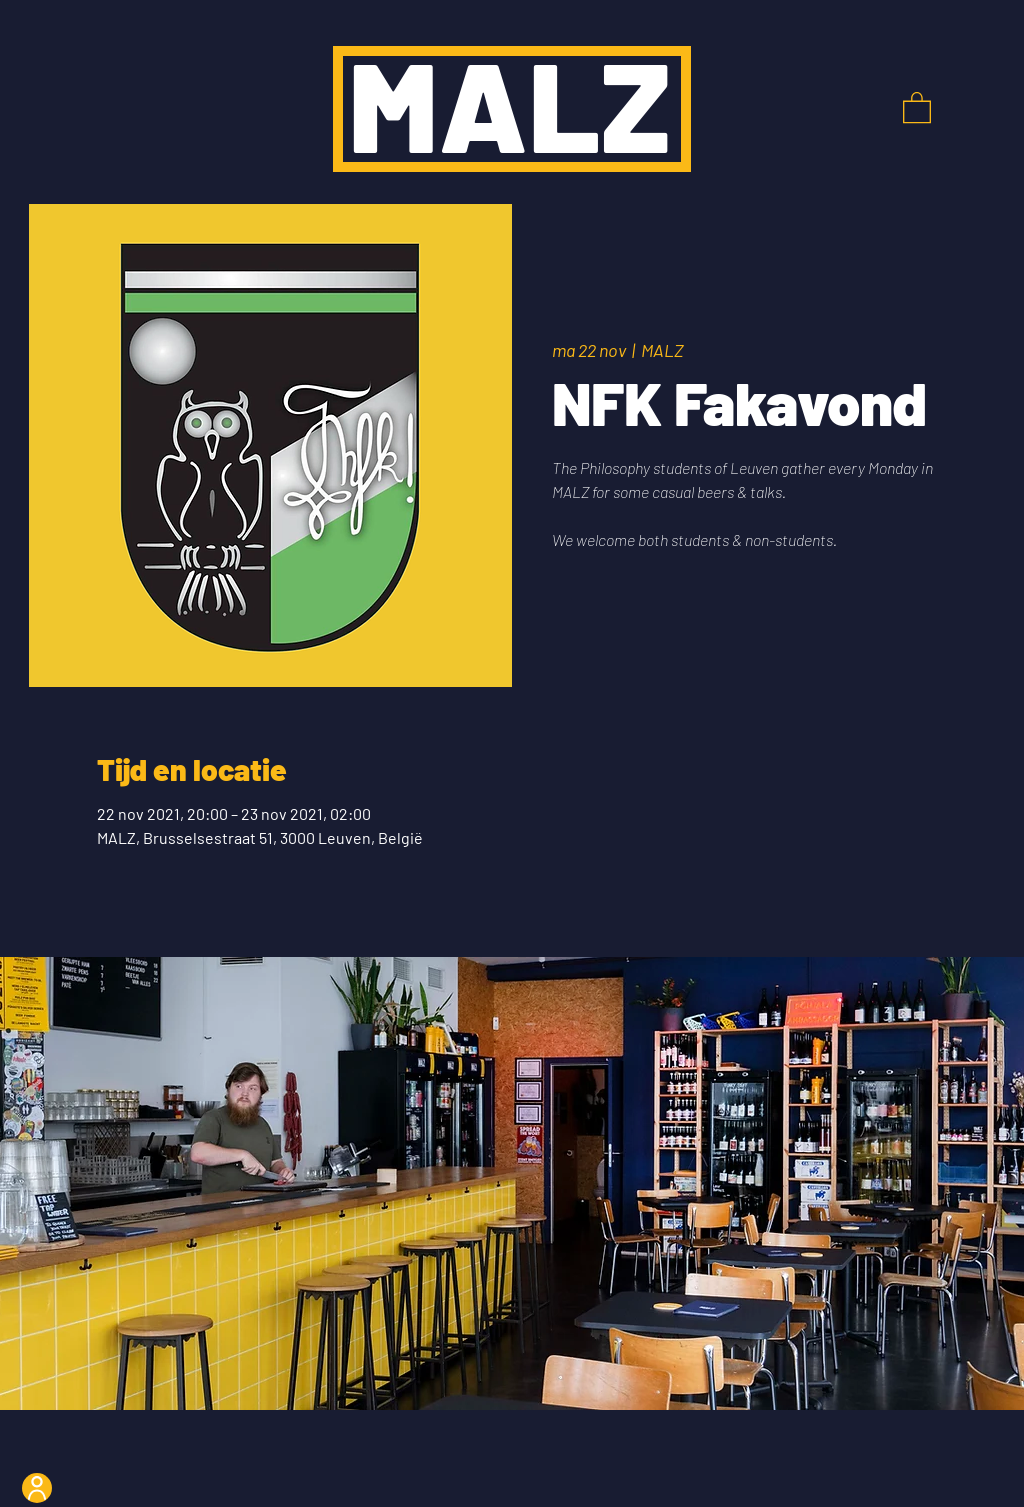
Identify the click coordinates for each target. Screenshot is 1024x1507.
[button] (917, 106)
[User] (37, 1488)
